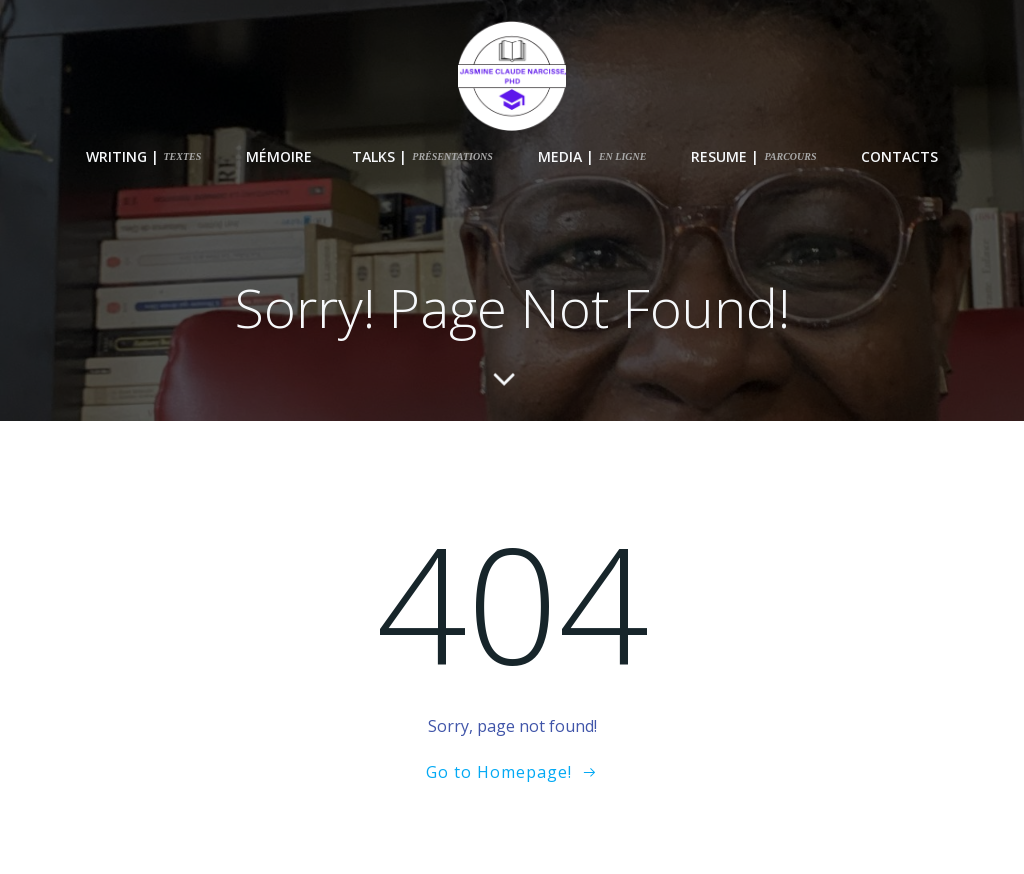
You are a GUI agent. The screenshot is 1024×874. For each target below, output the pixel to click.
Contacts (899, 156)
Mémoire (279, 156)
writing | (144, 156)
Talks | (422, 156)
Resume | (753, 156)
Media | (592, 156)
